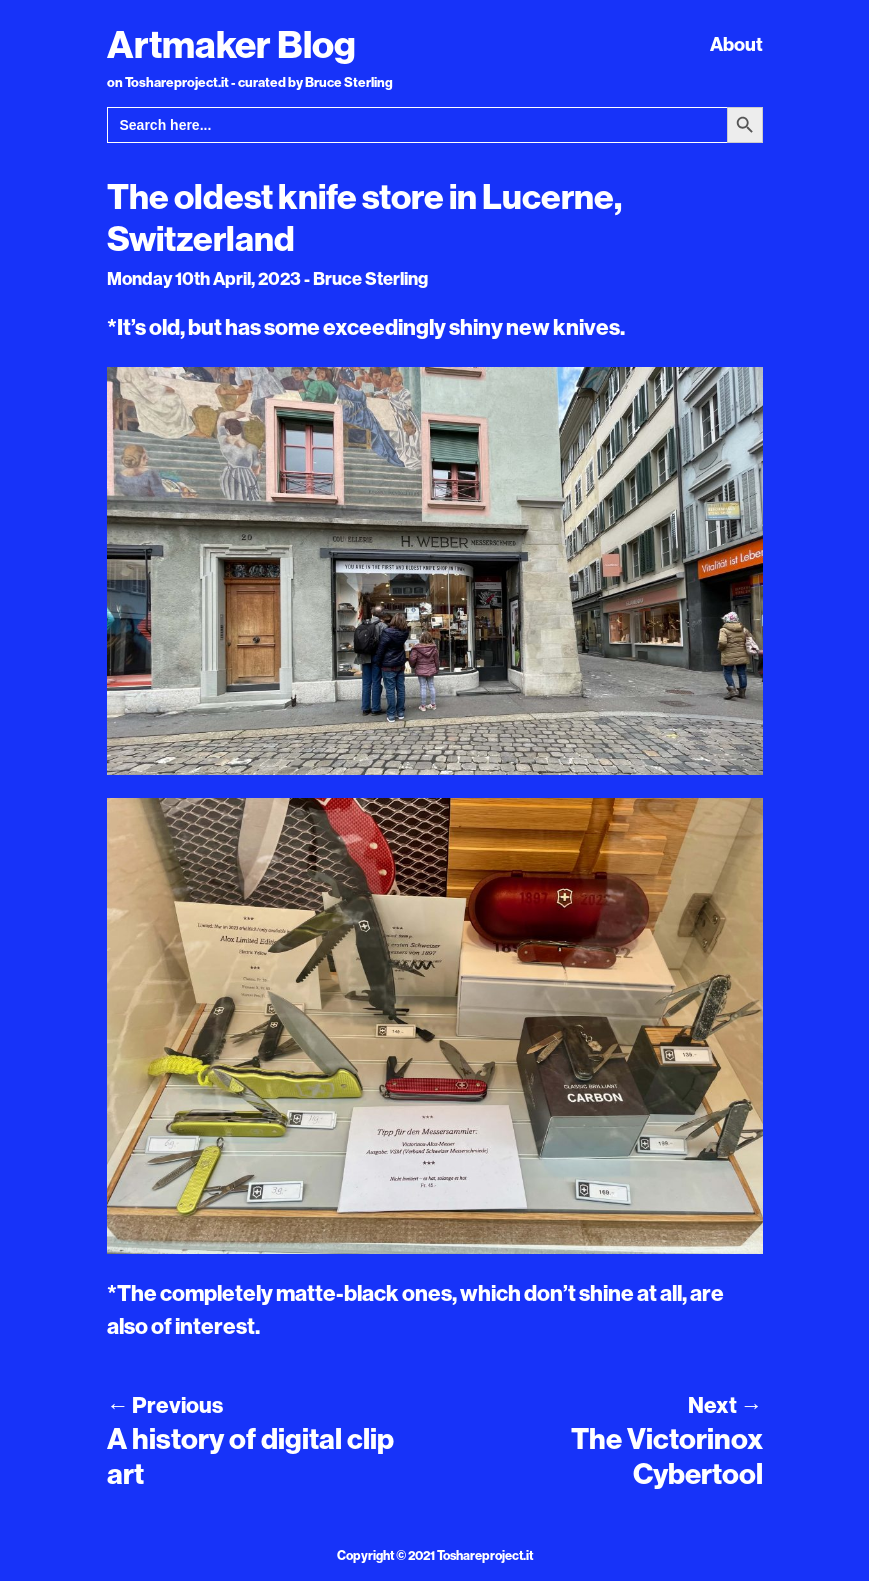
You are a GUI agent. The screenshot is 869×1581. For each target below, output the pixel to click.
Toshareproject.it (485, 1555)
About (736, 44)
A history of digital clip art (250, 1456)
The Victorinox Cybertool (667, 1456)
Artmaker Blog (231, 44)
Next (725, 1405)
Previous (165, 1405)
